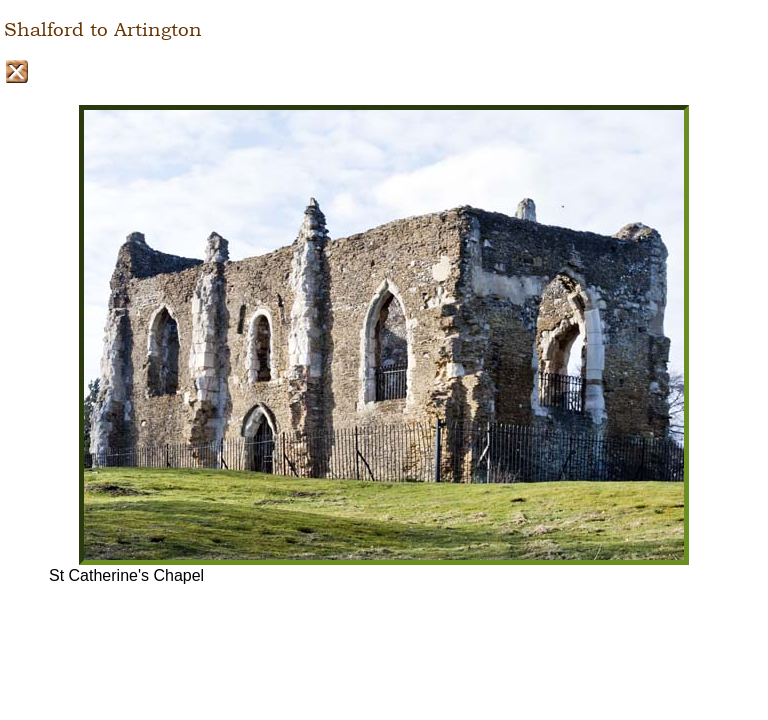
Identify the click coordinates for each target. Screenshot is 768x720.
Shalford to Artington (103, 30)
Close (16, 71)
